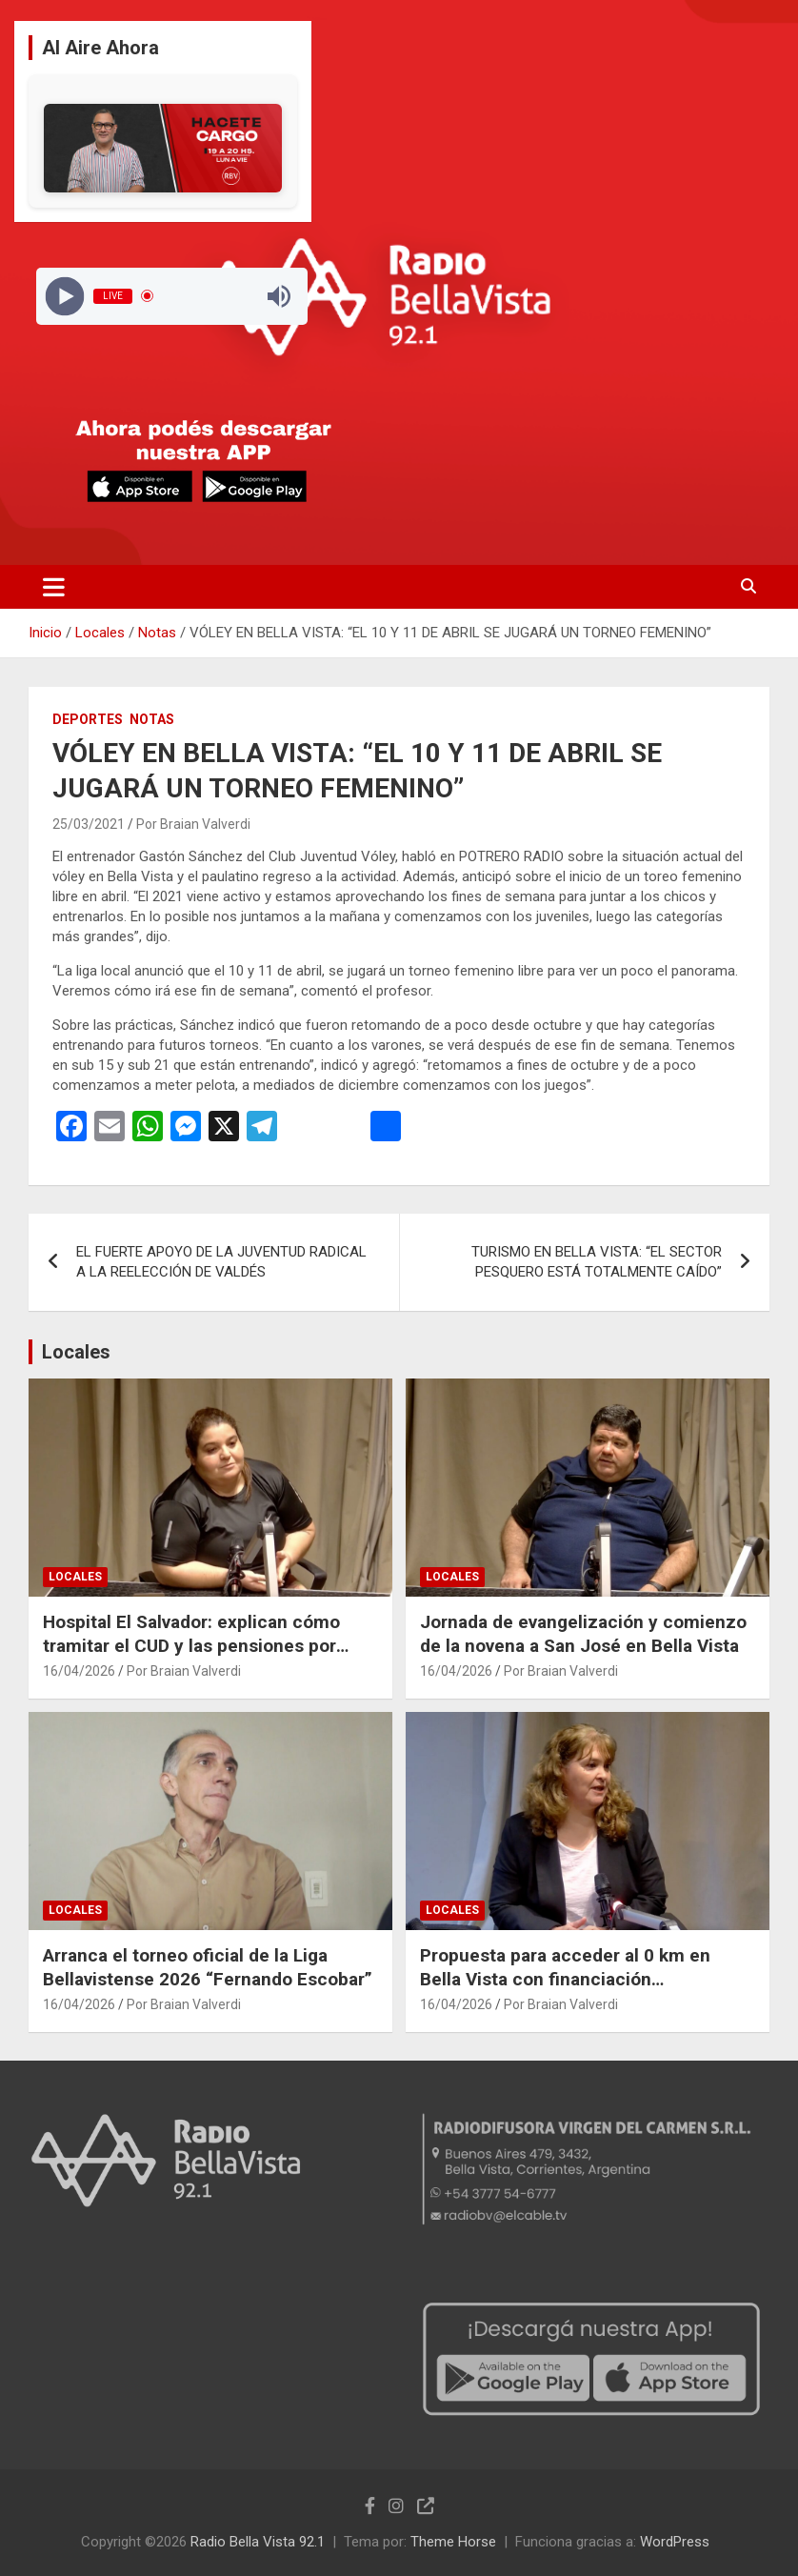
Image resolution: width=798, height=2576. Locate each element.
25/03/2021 (88, 824)
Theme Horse (453, 2541)
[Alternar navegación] (54, 587)
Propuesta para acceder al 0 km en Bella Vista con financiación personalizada (565, 1978)
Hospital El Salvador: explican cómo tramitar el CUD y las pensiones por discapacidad (191, 1645)
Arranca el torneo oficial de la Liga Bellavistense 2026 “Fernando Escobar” (207, 1967)
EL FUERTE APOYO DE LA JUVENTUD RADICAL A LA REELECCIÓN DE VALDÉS (221, 1261)
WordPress (674, 2541)
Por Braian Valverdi (193, 824)
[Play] (64, 296)
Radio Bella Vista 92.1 (257, 2541)
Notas (152, 719)
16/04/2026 (79, 1671)
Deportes (87, 719)
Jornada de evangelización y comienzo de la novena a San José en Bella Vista (583, 1634)
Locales (76, 1351)
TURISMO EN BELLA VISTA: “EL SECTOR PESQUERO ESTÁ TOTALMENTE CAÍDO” (596, 1261)
